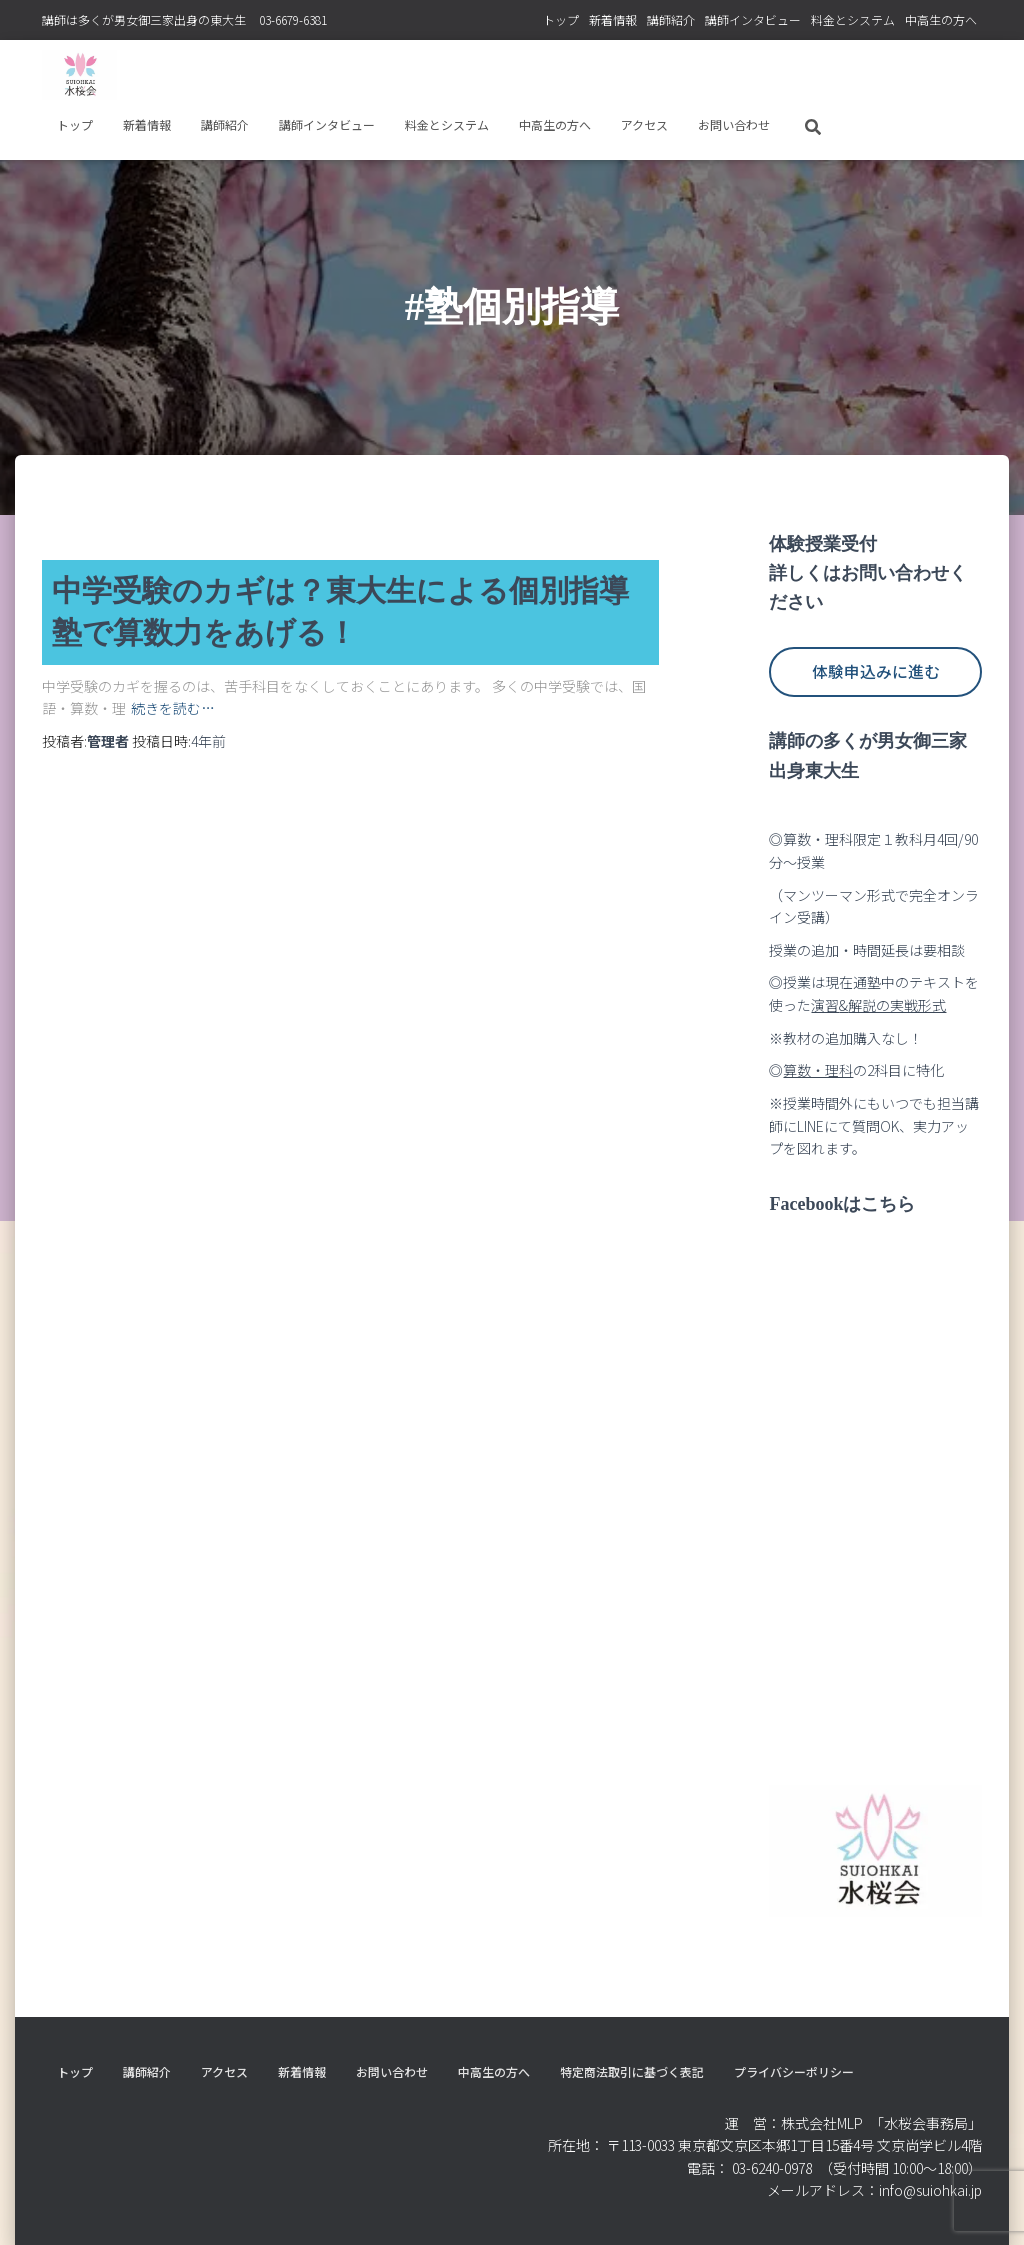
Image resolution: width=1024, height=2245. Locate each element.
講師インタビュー (753, 19)
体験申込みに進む (876, 671)
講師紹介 (671, 19)
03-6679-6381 (293, 19)
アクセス (644, 124)
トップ (561, 19)
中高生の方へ (941, 19)
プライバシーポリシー (794, 2071)
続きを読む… (173, 707)
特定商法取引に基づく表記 (632, 2071)
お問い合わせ (734, 124)
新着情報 (613, 19)
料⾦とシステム (853, 19)
